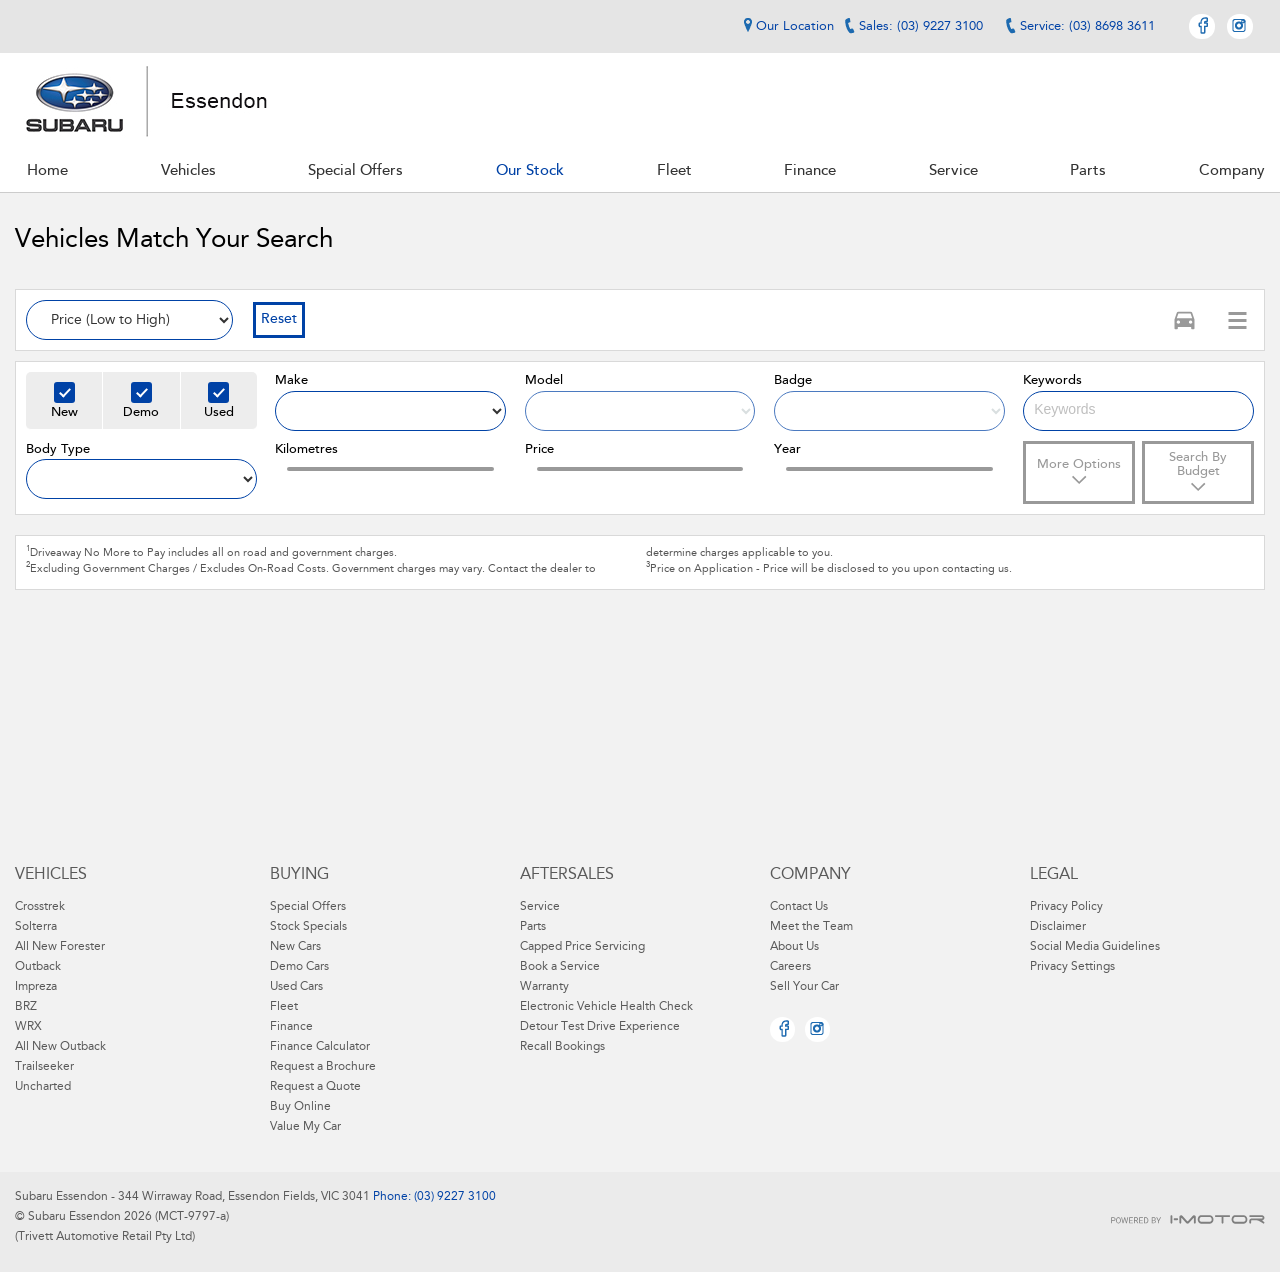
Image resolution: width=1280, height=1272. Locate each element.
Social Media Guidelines (1095, 947)
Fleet (284, 1007)
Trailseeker (44, 1067)
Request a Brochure (323, 1067)
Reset (279, 320)
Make (291, 380)
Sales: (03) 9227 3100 (921, 26)
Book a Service (560, 967)
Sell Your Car (804, 987)
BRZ (26, 1007)
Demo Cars (299, 967)
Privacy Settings (1072, 967)
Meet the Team (811, 927)
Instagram (1240, 26)
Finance (291, 1027)
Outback (38, 967)
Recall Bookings (562, 1047)
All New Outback (60, 1047)
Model (544, 380)
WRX (28, 1027)
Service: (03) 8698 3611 (1087, 26)
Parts (533, 927)
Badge (793, 380)
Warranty (544, 987)
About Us (794, 947)
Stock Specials (308, 927)
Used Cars (296, 987)
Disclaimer (1058, 927)
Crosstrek (40, 907)
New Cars (295, 947)
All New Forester (60, 947)
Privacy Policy (1066, 907)
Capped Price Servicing (582, 947)
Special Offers (308, 907)
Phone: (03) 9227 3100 (433, 1197)
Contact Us (799, 907)
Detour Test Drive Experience (600, 1027)
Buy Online (300, 1107)
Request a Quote (315, 1087)
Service (540, 907)
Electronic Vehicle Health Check (606, 1007)
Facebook (1202, 26)
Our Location (786, 26)
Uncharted (43, 1087)
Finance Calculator (320, 1047)
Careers (790, 967)
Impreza (36, 987)
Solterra (36, 927)
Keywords (1052, 380)
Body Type (58, 449)
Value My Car (305, 1127)
